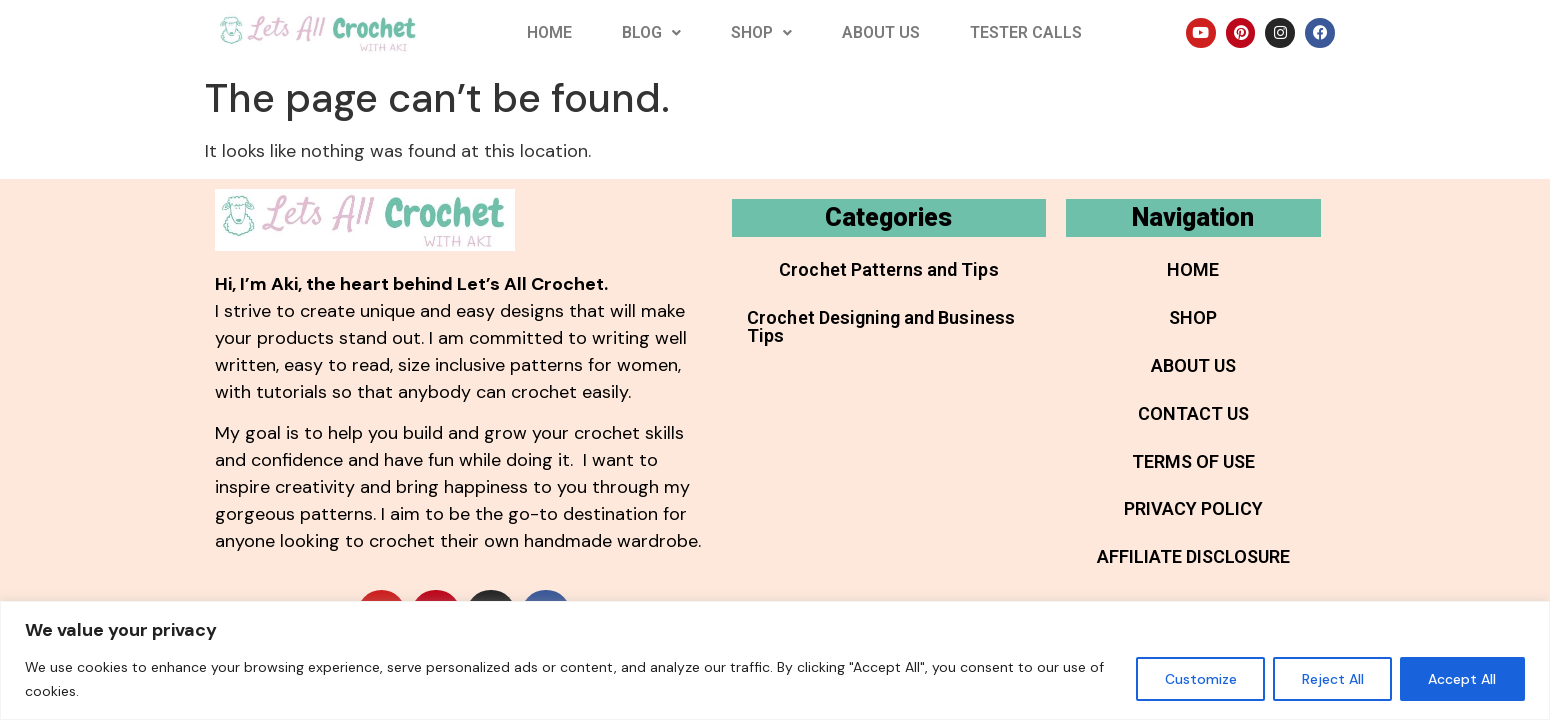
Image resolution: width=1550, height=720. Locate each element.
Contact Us (1193, 413)
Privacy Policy (1193, 509)
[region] (775, 660)
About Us (881, 32)
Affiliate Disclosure (1193, 557)
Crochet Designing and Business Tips (880, 326)
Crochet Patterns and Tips (889, 269)
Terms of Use (1193, 461)
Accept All (1462, 679)
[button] (651, 33)
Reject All (1331, 679)
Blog (651, 32)
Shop (761, 32)
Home (549, 32)
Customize (1198, 679)
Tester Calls (1026, 32)
